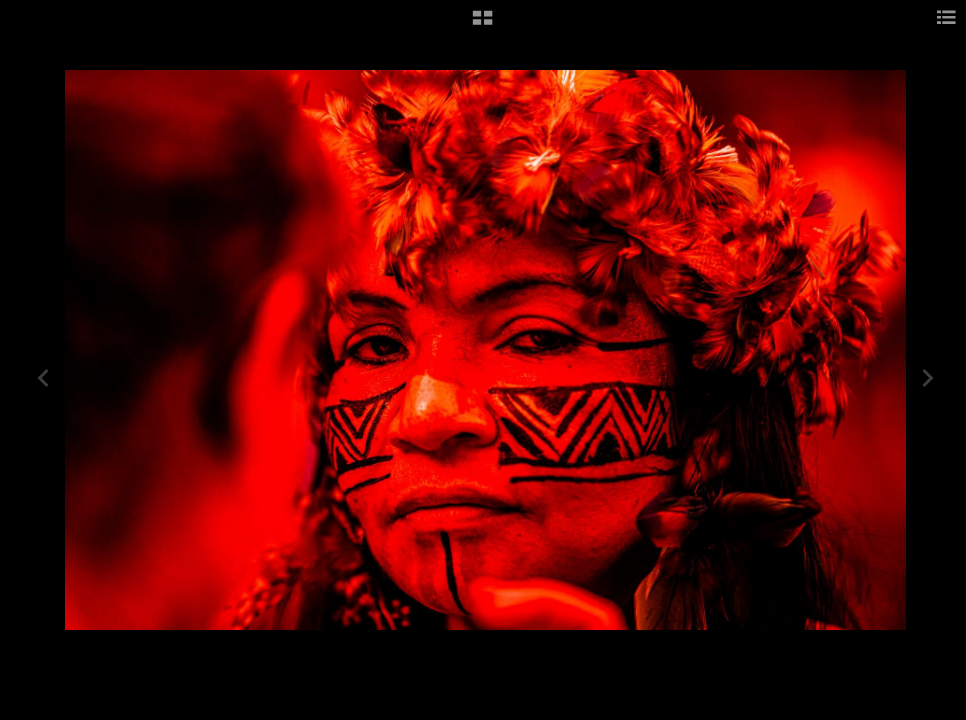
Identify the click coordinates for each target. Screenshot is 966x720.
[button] (482, 25)
